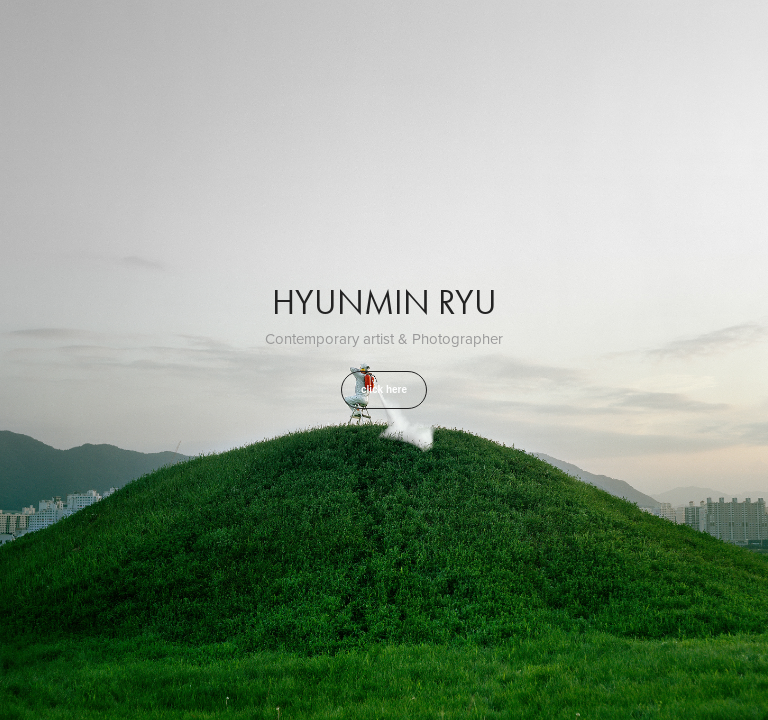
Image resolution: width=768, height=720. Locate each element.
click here (384, 389)
